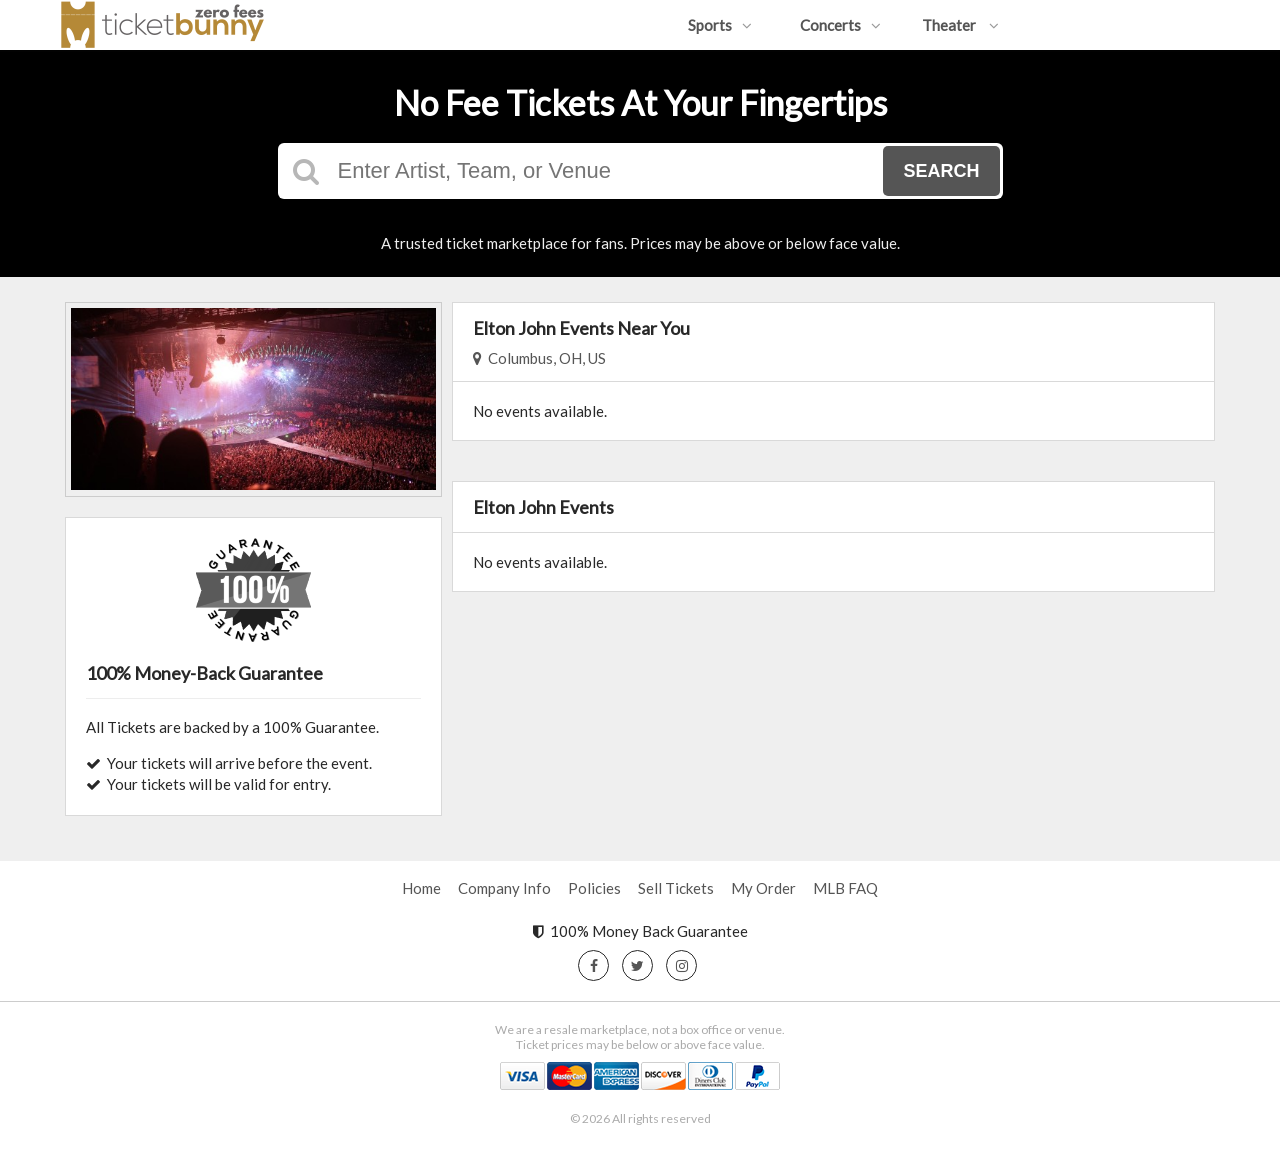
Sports (720, 25)
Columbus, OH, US (539, 358)
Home (421, 888)
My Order (763, 888)
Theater (960, 25)
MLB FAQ (845, 888)
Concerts (840, 25)
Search (941, 171)
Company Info (504, 888)
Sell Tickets (676, 888)
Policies (594, 888)
